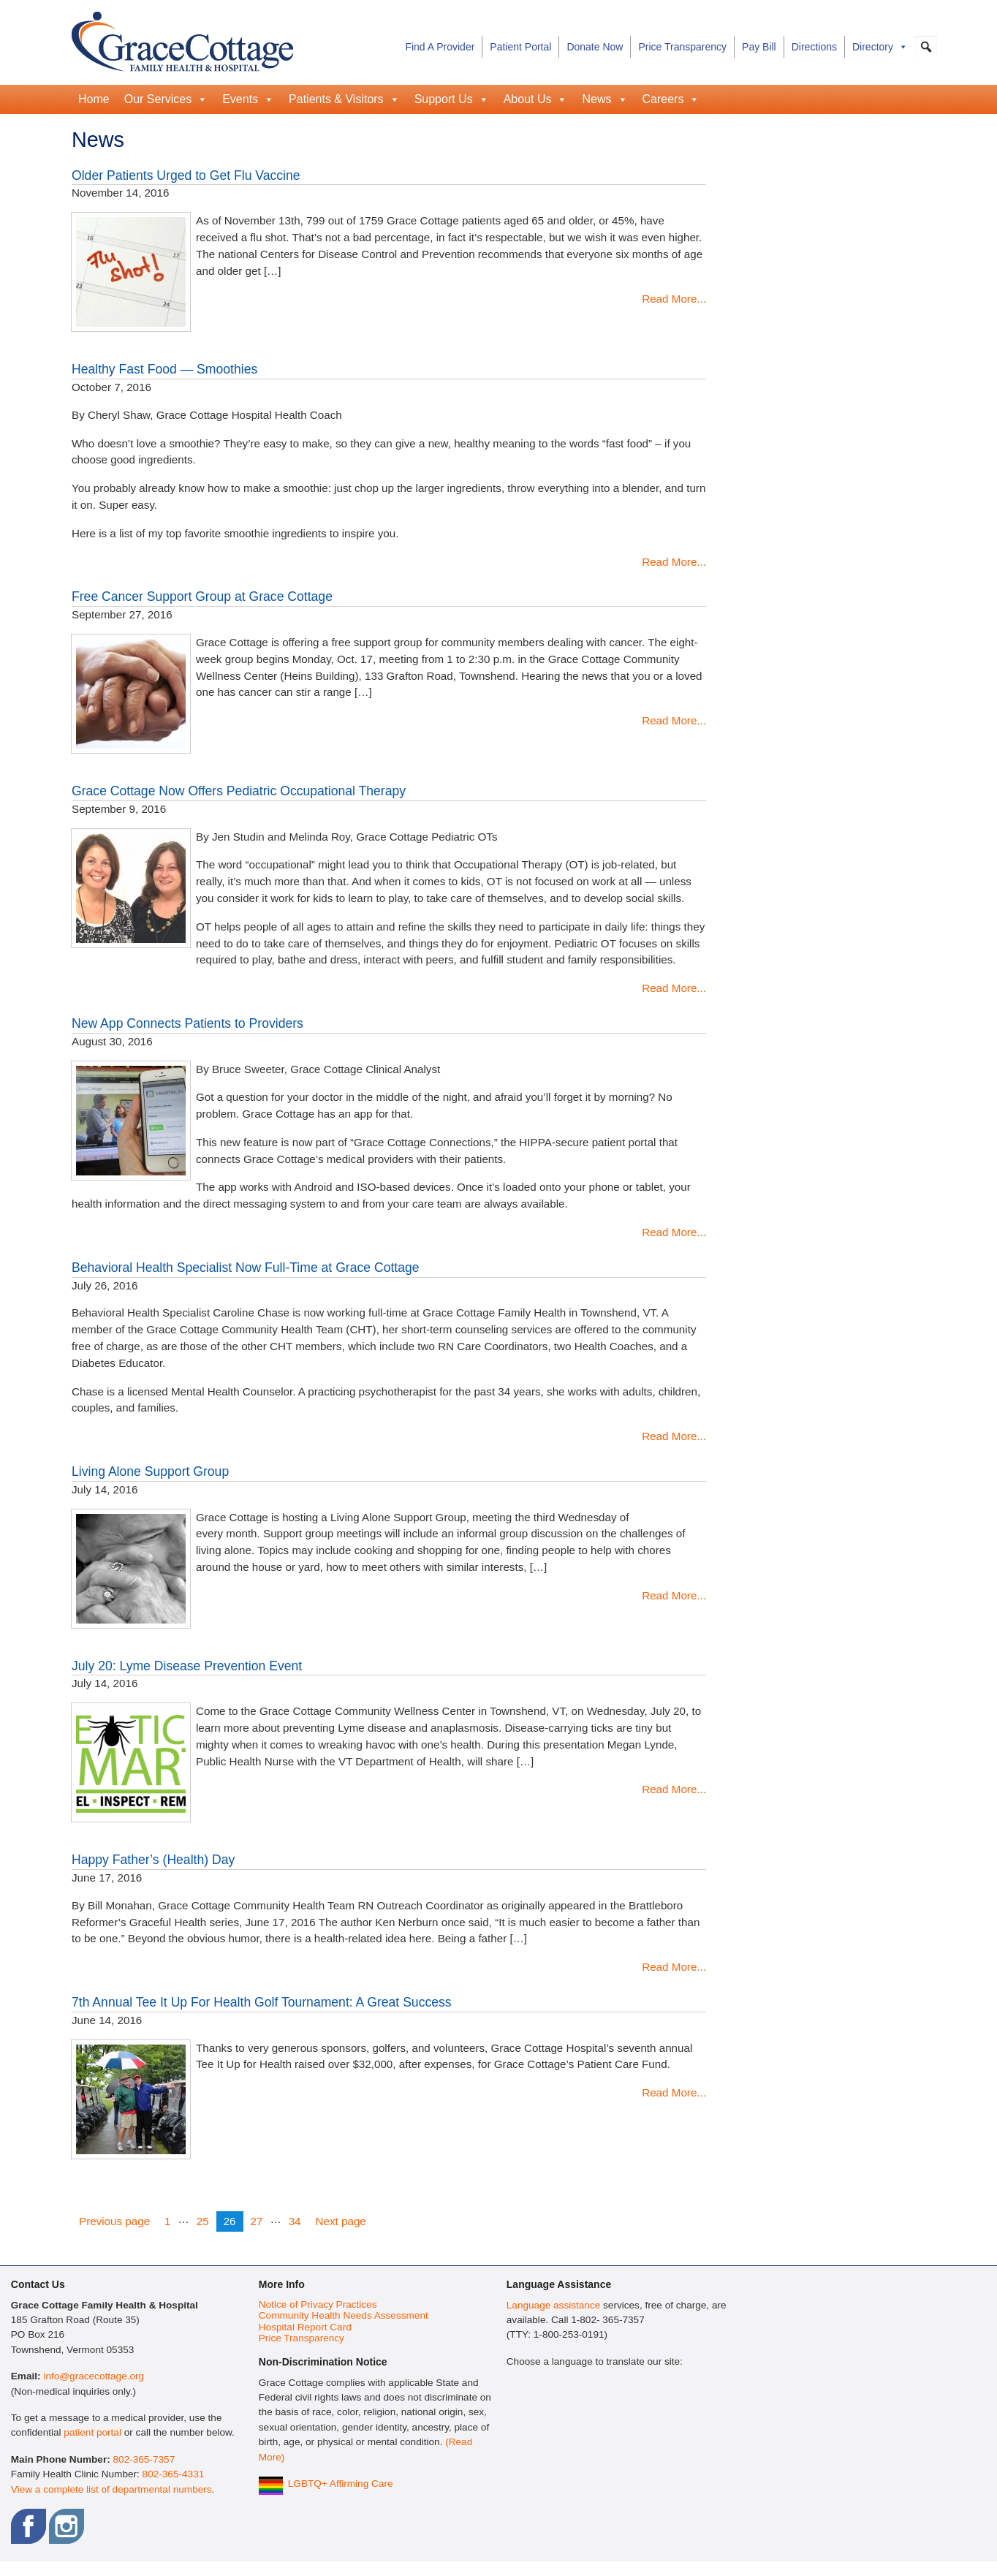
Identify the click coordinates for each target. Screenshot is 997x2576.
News (604, 99)
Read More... (674, 298)
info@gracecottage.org (93, 2376)
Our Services (166, 99)
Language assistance (553, 2305)
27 (260, 2220)
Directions (814, 47)
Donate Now (594, 47)
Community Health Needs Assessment (343, 2315)
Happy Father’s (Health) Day (153, 1859)
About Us (536, 99)
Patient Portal (520, 47)
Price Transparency (682, 47)
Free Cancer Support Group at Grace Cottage (202, 596)
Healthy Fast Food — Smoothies (164, 369)
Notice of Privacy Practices (318, 2304)
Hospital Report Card (305, 2327)
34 (298, 2220)
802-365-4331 (174, 2474)
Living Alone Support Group (150, 1471)
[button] (926, 47)
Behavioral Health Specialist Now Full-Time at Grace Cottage (246, 1267)
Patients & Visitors (344, 99)
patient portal (92, 2432)
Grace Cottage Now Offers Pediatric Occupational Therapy (239, 791)
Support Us (451, 99)
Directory (880, 47)
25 (206, 2220)
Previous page (114, 2221)
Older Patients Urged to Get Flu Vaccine (186, 175)
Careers (671, 99)
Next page (341, 2221)
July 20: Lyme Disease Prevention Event (187, 1666)
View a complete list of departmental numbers (111, 2489)
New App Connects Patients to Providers (187, 1023)
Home (94, 99)
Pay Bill (759, 47)
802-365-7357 (144, 2459)
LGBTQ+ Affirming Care (340, 2483)
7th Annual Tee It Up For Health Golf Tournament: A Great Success (262, 2002)
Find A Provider (439, 47)
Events (248, 99)
